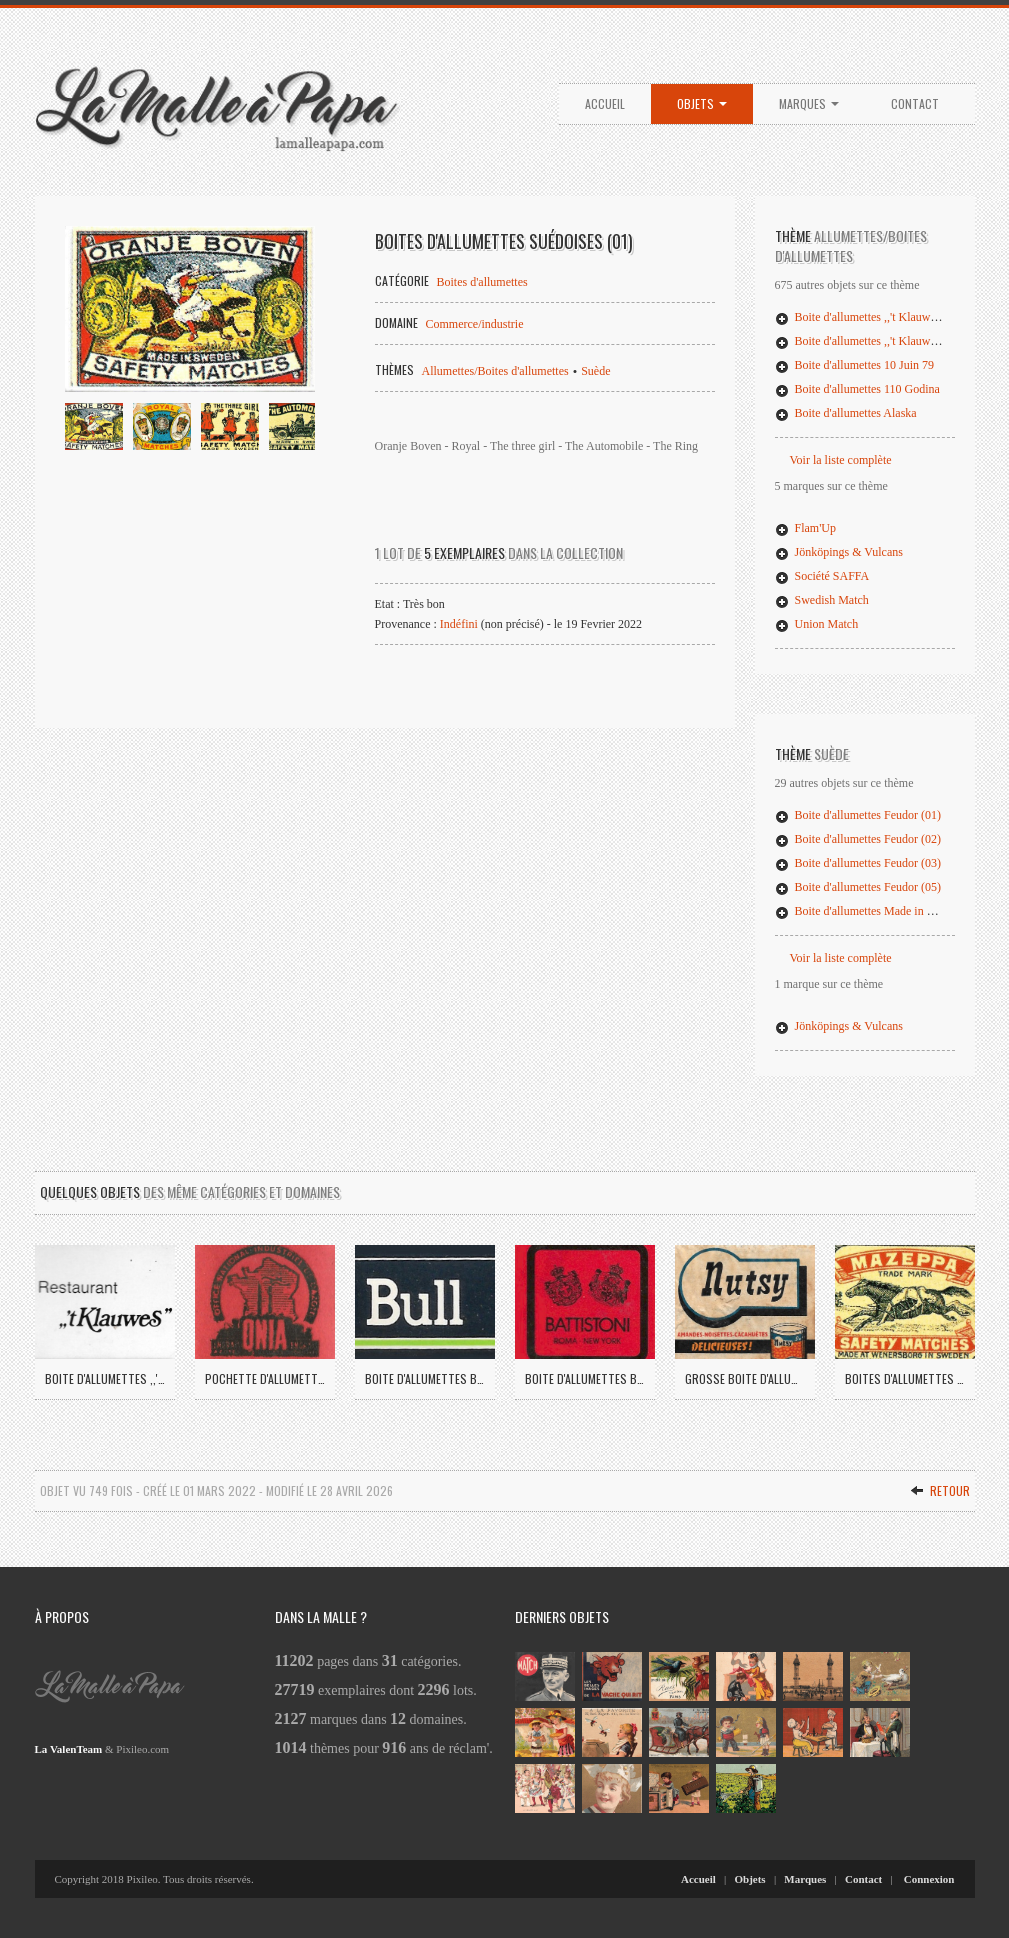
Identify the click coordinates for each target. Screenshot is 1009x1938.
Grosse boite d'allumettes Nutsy (745, 1378)
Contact (915, 103)
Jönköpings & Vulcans (839, 552)
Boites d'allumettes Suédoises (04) (905, 1378)
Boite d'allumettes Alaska (846, 413)
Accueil (605, 103)
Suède (595, 371)
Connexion (929, 1879)
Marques (809, 103)
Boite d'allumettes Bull (425, 1378)
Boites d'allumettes (482, 282)
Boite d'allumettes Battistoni (585, 1378)
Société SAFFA (822, 576)
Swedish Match (822, 600)
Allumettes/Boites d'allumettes (495, 371)
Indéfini (459, 624)
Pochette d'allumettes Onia (265, 1378)
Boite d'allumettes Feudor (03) (858, 863)
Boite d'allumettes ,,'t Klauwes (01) (869, 317)
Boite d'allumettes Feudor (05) (858, 887)
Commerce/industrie (475, 324)
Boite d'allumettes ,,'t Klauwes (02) (869, 341)
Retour (940, 1490)
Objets (702, 103)
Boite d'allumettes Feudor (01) (858, 815)
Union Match (817, 624)
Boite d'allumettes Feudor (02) (858, 839)
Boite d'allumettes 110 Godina (857, 389)
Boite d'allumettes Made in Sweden (870, 911)
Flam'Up (806, 528)
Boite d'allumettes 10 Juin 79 (854, 365)
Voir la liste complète (841, 460)
